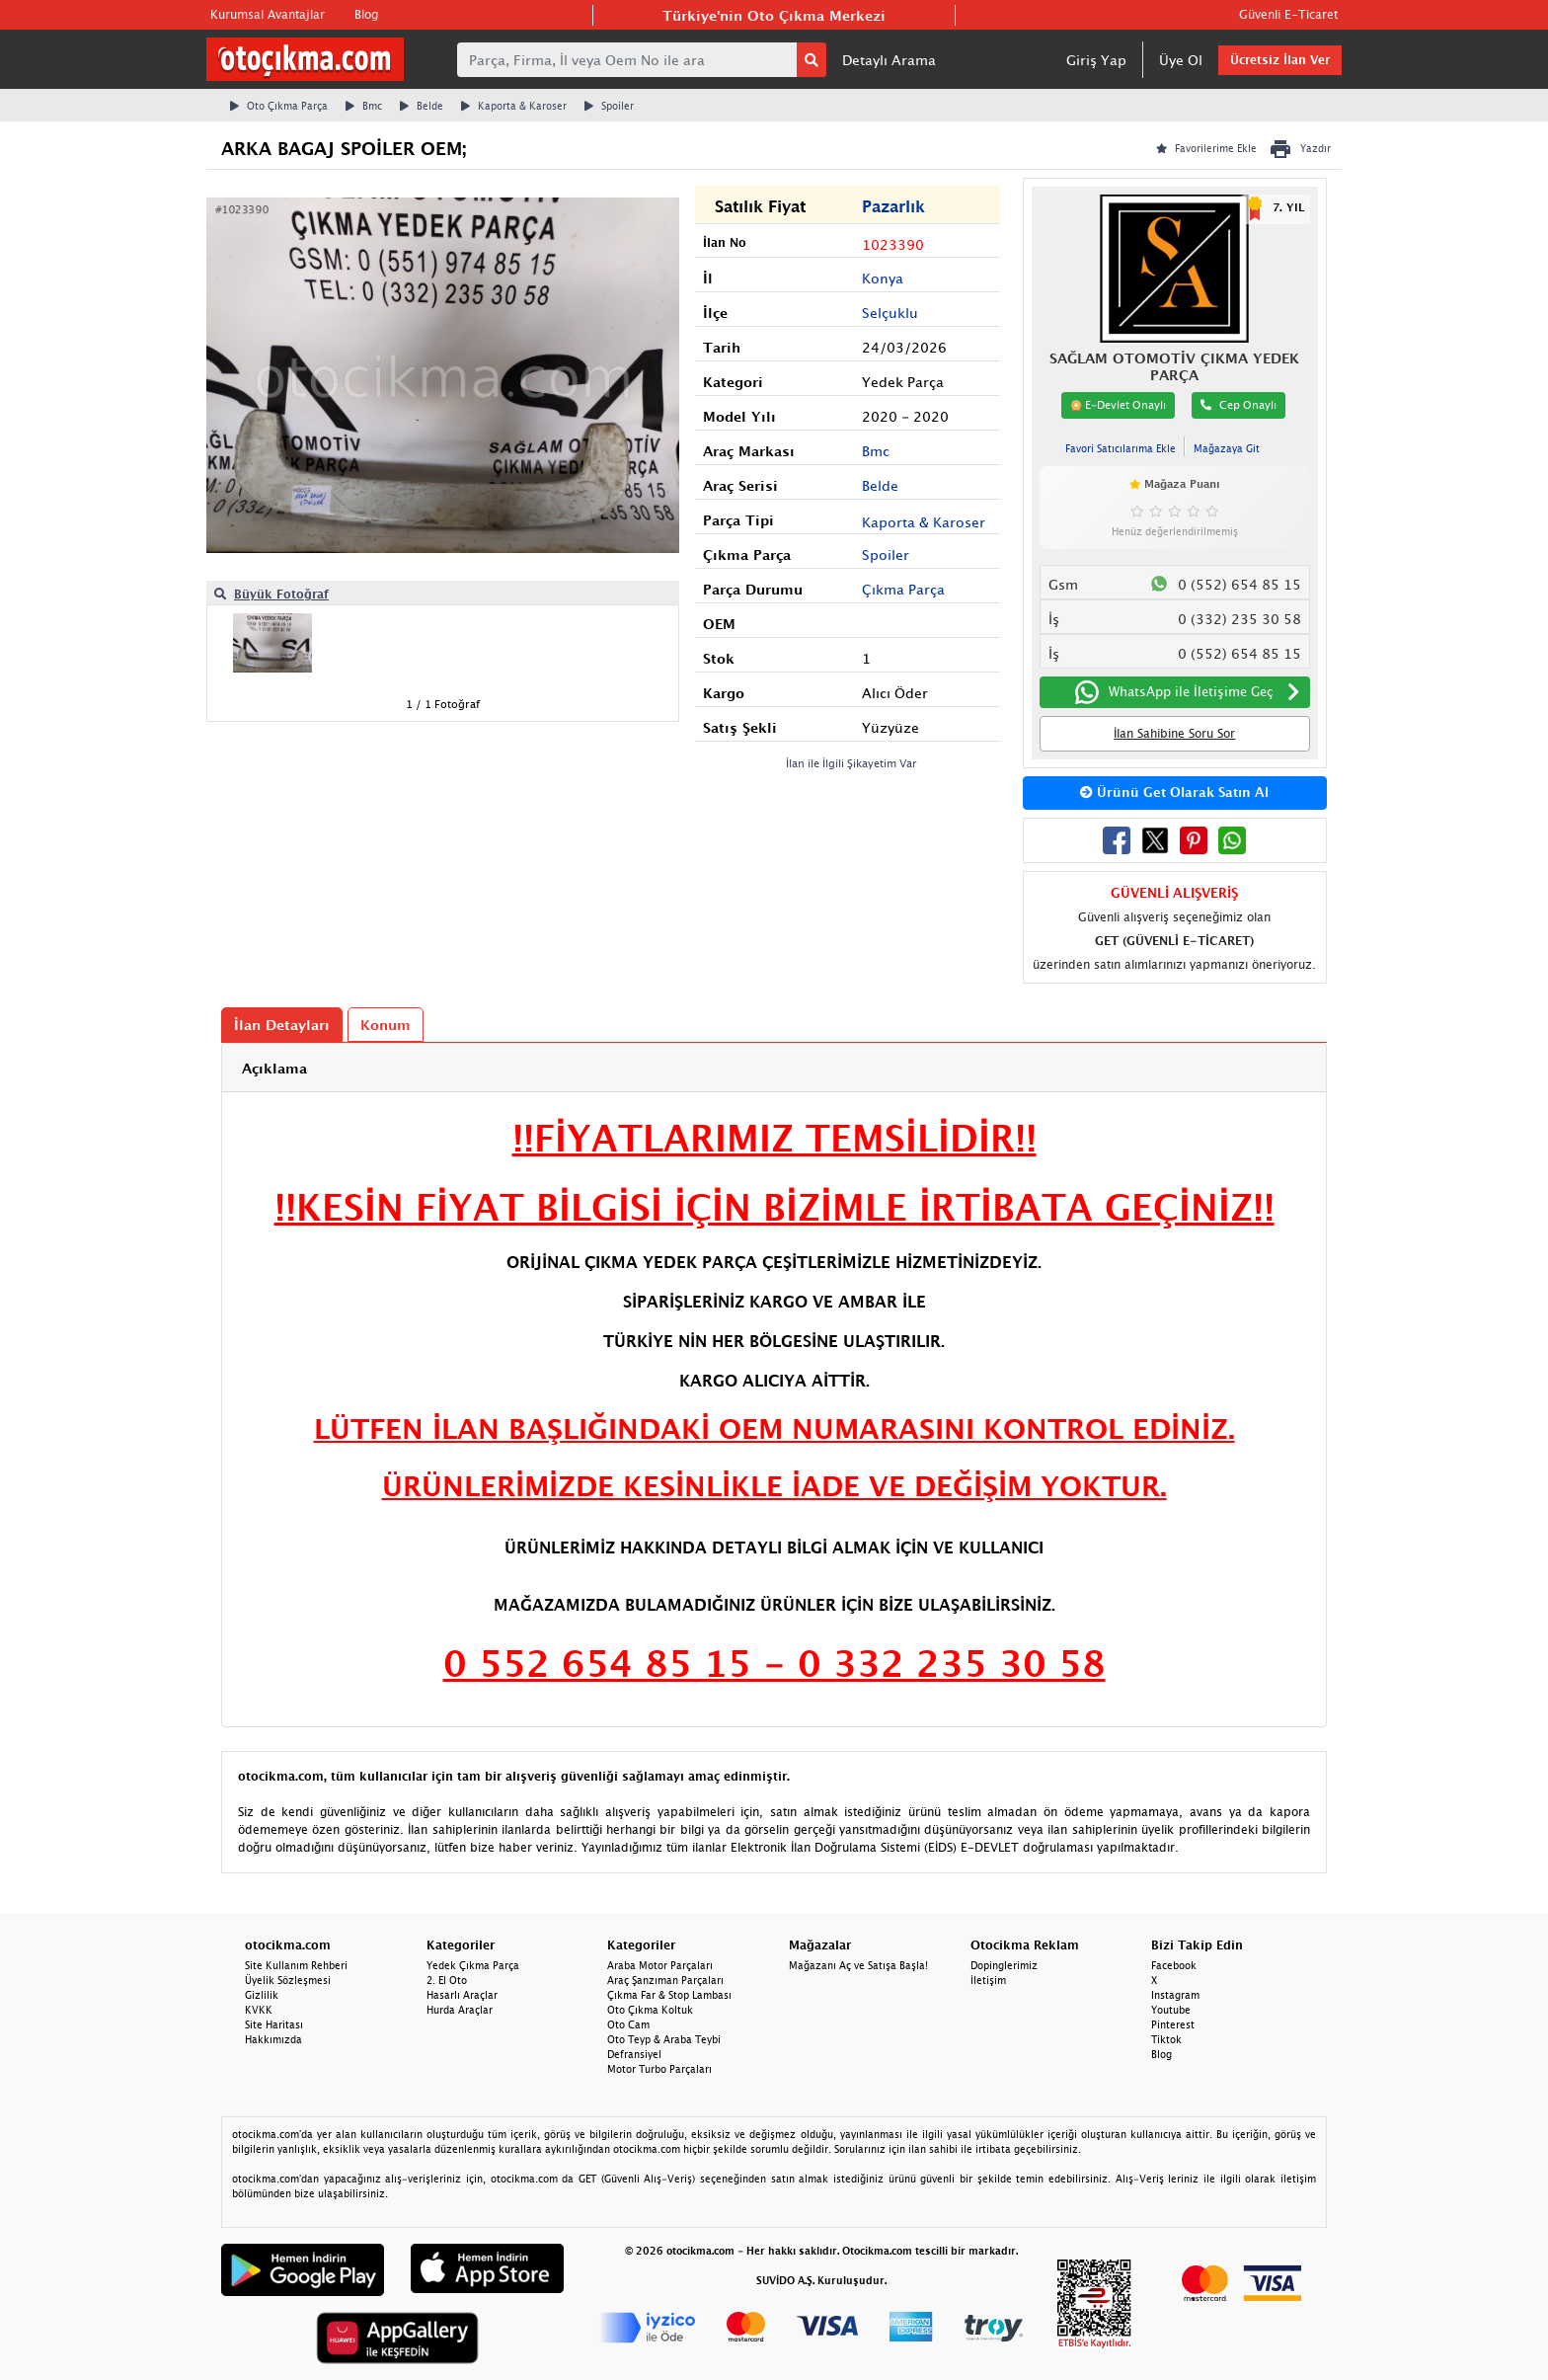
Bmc (364, 106)
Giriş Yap (1096, 59)
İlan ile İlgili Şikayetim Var (851, 762)
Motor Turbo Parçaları (659, 2069)
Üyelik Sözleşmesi (288, 1980)
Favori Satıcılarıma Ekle (1120, 448)
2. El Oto (446, 1980)
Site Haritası (274, 2024)
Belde (421, 106)
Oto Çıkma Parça (279, 106)
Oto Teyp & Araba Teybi (664, 2039)
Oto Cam (628, 2024)
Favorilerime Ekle (1206, 148)
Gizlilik (261, 1995)
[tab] (774, 1068)
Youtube (1171, 2010)
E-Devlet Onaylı (1118, 405)
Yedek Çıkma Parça (472, 1965)
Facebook (1174, 1965)
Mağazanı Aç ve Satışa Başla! (858, 1965)
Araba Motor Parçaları (660, 1965)
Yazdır (1300, 149)
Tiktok (1166, 2039)
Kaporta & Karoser (514, 106)
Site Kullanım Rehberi (296, 1965)
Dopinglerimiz (1004, 1965)
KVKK (258, 2010)
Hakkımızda (273, 2039)
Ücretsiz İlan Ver (1280, 59)
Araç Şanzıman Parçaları (665, 1980)
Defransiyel (634, 2054)
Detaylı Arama (889, 59)
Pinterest (1173, 2024)
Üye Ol (1180, 59)
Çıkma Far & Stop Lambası (669, 1995)
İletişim (988, 1980)
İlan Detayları (282, 1024)
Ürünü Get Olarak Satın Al (1174, 792)
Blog (366, 14)
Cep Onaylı (1238, 404)
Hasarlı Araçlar (462, 1995)
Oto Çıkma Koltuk (650, 2010)
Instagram (1175, 1995)
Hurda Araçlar (459, 2010)
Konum (385, 1024)
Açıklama (274, 1068)
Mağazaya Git (1227, 448)
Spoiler (609, 106)
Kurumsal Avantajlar (267, 14)
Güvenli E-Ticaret (1288, 14)
